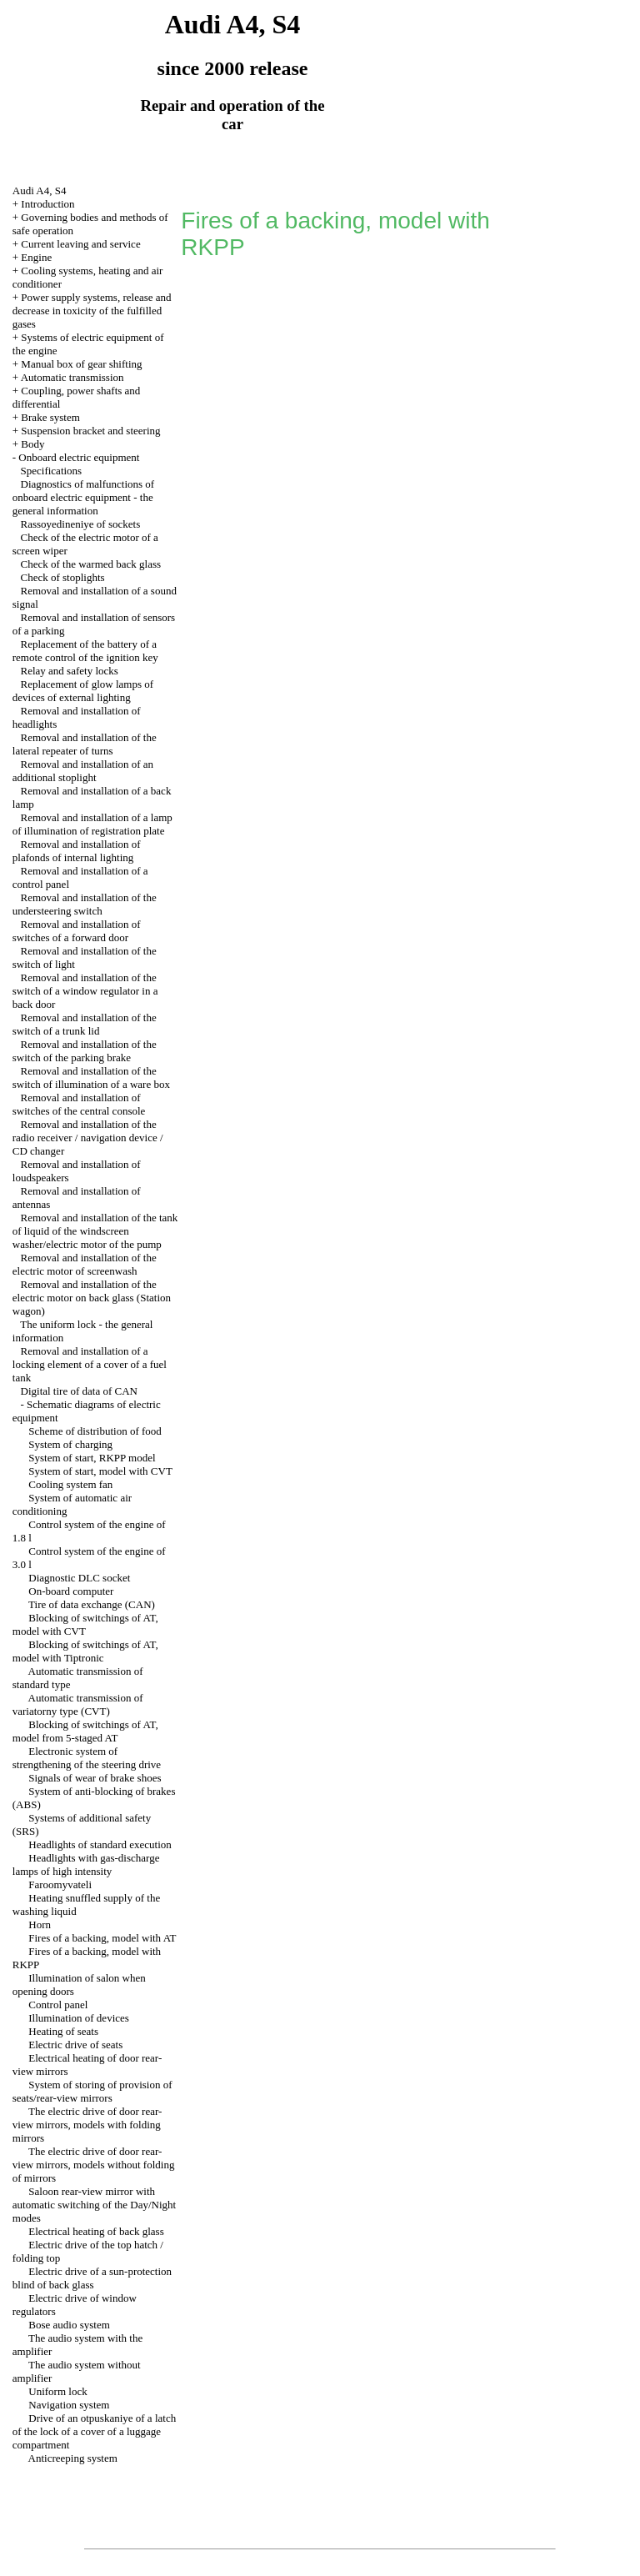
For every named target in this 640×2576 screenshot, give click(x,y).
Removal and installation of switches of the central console (79, 1104)
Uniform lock (57, 2391)
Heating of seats (63, 2031)
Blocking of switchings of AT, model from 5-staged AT (85, 1731)
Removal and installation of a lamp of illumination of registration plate (92, 824)
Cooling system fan (70, 1484)
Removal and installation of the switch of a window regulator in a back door (85, 990)
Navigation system (68, 2404)
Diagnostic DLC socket (79, 1577)
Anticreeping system (73, 2458)
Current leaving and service (80, 244)
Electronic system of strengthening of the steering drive (86, 1758)
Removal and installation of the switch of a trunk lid (84, 1024)
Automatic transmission (72, 377)
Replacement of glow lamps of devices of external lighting (82, 691)
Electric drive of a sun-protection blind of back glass (92, 2278)
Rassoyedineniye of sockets (81, 524)
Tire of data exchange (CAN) (91, 1604)
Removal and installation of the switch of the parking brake (84, 1051)
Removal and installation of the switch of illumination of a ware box (91, 1077)
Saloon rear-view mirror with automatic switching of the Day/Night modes (94, 2204)
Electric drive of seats (75, 2044)
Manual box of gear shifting (81, 364)
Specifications (51, 470)
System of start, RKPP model (91, 1457)
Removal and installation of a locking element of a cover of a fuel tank (89, 1364)
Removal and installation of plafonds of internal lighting (76, 851)
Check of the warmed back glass (91, 564)
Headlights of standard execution (99, 1844)
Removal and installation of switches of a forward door (76, 931)
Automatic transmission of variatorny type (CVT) (77, 1704)
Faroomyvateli (60, 1884)
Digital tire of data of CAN (79, 1391)
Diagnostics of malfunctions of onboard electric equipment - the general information (83, 497)
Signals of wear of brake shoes (94, 1778)
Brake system (50, 417)
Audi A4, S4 (39, 190)
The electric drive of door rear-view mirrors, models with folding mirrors (87, 2124)
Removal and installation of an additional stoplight (82, 771)
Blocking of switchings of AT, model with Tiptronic (85, 1651)
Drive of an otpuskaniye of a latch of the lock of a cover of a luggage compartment (94, 2431)
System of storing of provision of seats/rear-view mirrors (92, 2091)
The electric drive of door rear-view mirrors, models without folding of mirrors (93, 2164)
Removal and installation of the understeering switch (84, 904)
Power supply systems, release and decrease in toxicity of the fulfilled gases (92, 310)
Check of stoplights (63, 577)
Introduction (47, 204)
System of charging (70, 1444)
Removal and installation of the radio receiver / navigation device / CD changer (87, 1137)
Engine (36, 257)
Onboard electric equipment (78, 457)
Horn (39, 1924)
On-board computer (70, 1591)
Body (32, 444)
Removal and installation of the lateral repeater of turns (84, 744)
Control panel (58, 2004)
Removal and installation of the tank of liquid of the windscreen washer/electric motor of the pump (95, 1230)
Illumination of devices (78, 2018)
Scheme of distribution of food (95, 1431)
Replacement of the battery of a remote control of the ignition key (85, 651)
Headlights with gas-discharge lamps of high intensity (86, 1864)
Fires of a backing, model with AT (102, 1938)
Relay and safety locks (69, 670)
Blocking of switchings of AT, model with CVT (85, 1624)
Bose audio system (69, 2324)
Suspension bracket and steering (90, 430)
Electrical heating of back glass (95, 2231)
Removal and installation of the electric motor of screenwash (84, 1264)
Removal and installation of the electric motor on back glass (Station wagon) (91, 1297)
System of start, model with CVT (100, 1471)
